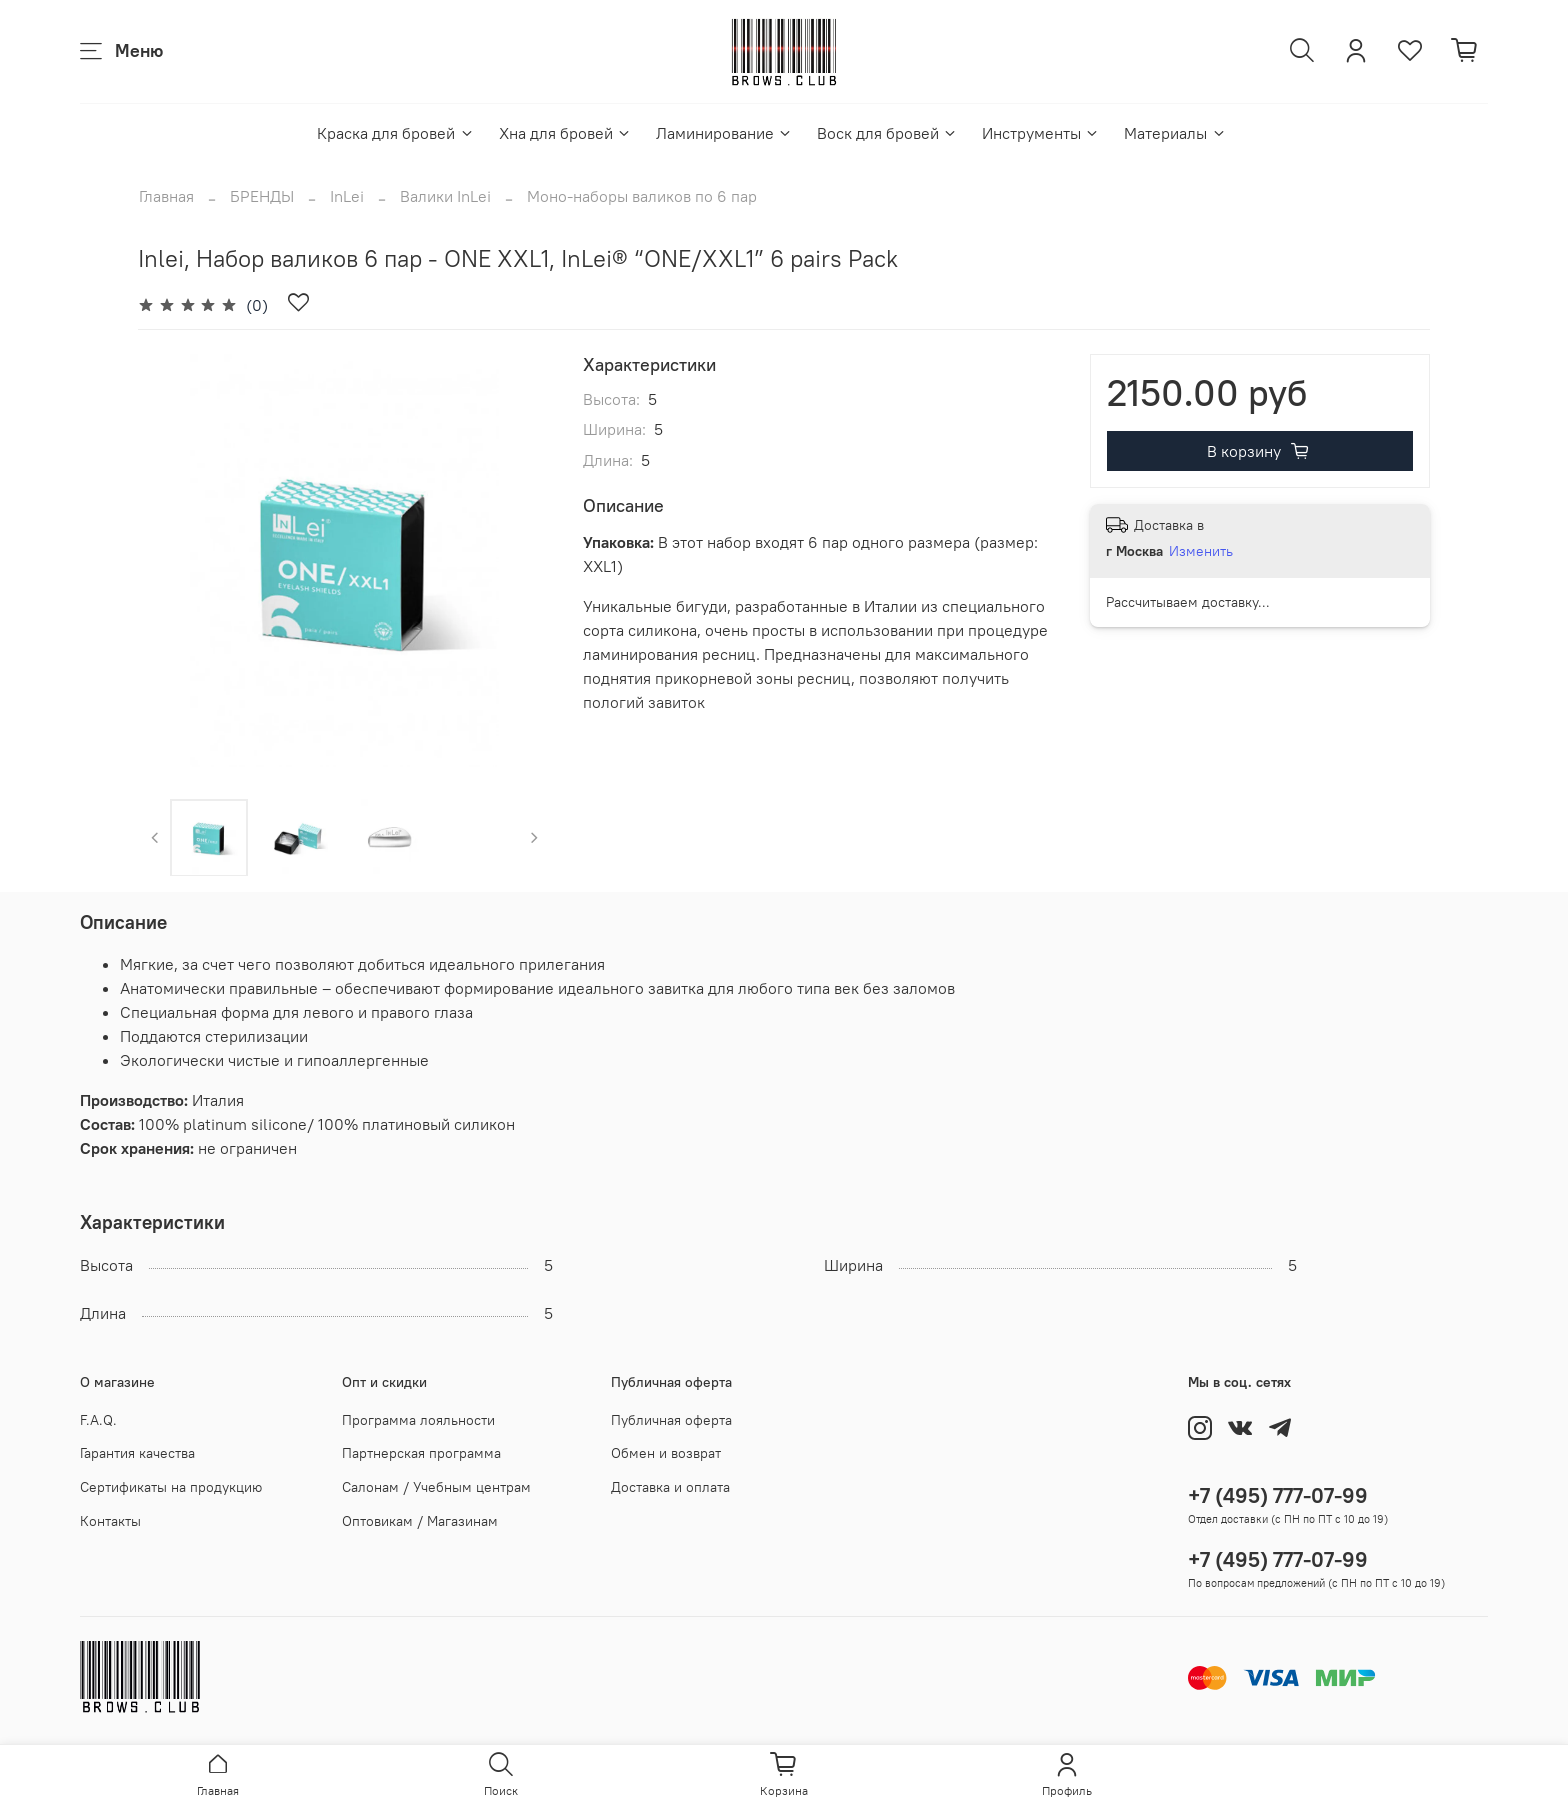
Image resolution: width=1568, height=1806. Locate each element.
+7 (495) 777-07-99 (1278, 1495)
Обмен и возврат (666, 1453)
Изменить (1201, 551)
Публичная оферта (671, 1420)
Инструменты (1041, 133)
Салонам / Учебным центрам (436, 1487)
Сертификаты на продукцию (171, 1487)
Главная (166, 196)
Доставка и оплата (670, 1487)
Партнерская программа (421, 1453)
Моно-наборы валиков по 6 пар (642, 196)
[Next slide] (535, 837)
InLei (347, 196)
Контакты (110, 1521)
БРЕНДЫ (262, 196)
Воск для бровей (887, 133)
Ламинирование (724, 133)
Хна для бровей (565, 133)
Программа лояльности (418, 1420)
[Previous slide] (155, 837)
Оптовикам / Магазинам (420, 1521)
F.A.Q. (98, 1420)
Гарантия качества (137, 1453)
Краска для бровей (395, 133)
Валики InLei (445, 196)
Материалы (1175, 133)
